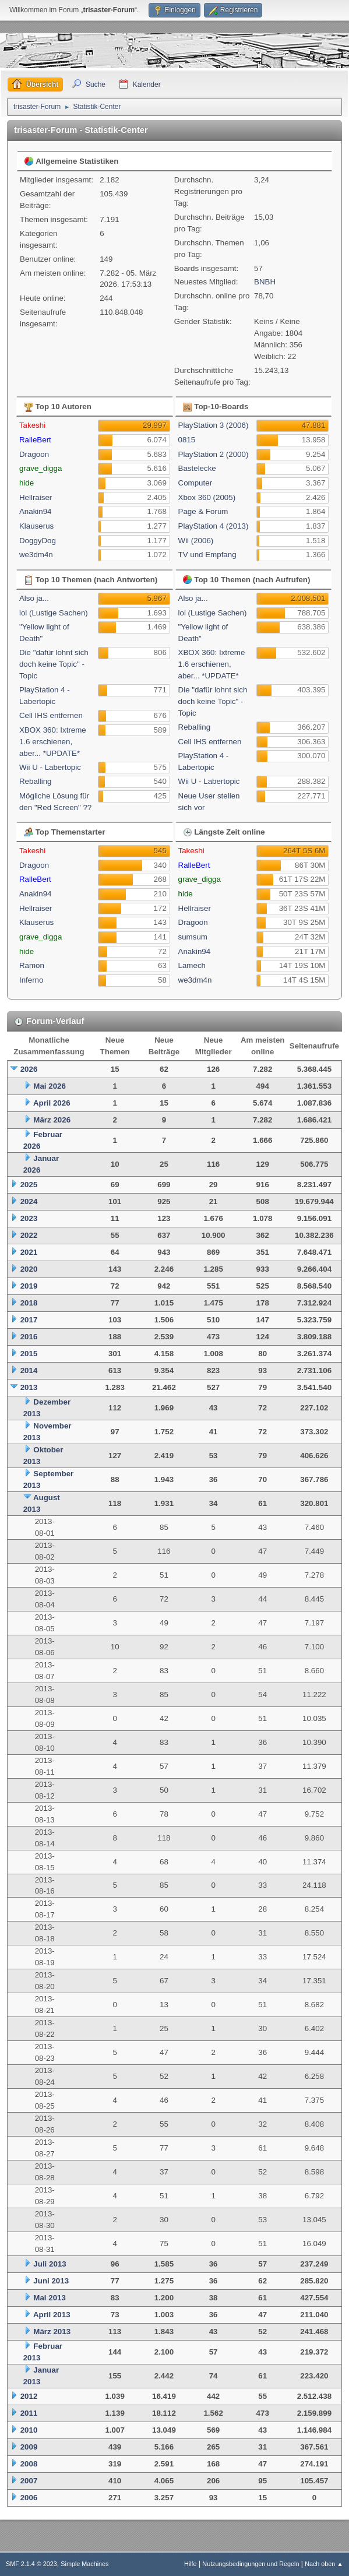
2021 (29, 1252)
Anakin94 (35, 511)
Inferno (31, 980)
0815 (187, 439)
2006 (29, 2497)
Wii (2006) (196, 540)
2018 (29, 1302)
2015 (29, 1353)
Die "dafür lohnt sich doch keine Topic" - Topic (54, 664)
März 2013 (51, 2331)
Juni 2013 (51, 2280)
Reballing (35, 781)
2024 (29, 1201)
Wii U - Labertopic (50, 767)
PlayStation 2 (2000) (213, 454)
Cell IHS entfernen (51, 715)
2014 (29, 1370)
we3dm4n (36, 554)
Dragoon (34, 454)
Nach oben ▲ (324, 2563)
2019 (29, 1286)
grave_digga (40, 468)
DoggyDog (37, 540)
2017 (29, 1319)
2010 (29, 2430)
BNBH (265, 281)
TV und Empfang (207, 554)
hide (26, 482)
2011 (29, 2413)
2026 (29, 1069)
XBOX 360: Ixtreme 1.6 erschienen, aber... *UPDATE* (52, 742)
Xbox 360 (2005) (207, 497)
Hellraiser (35, 497)
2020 (29, 1269)
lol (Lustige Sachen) (53, 612)
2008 (29, 2463)
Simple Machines (84, 2563)
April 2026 (51, 1103)
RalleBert (35, 439)
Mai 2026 (49, 1086)
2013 (29, 1387)
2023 (29, 1218)
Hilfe (190, 2563)
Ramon (31, 965)
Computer (195, 482)
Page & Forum (203, 511)
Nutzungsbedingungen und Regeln (250, 2563)
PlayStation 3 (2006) (213, 425)
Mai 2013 (49, 2297)
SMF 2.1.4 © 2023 (31, 2563)
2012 (29, 2396)
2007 (29, 2480)
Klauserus (36, 526)
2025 (29, 1184)
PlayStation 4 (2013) (213, 526)
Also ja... (34, 598)
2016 (29, 1336)
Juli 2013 (49, 2264)
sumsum (192, 936)
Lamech (192, 965)
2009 (29, 2447)
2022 (29, 1235)
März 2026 (51, 1119)
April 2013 (51, 2314)
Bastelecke (197, 468)
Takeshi (32, 425)
